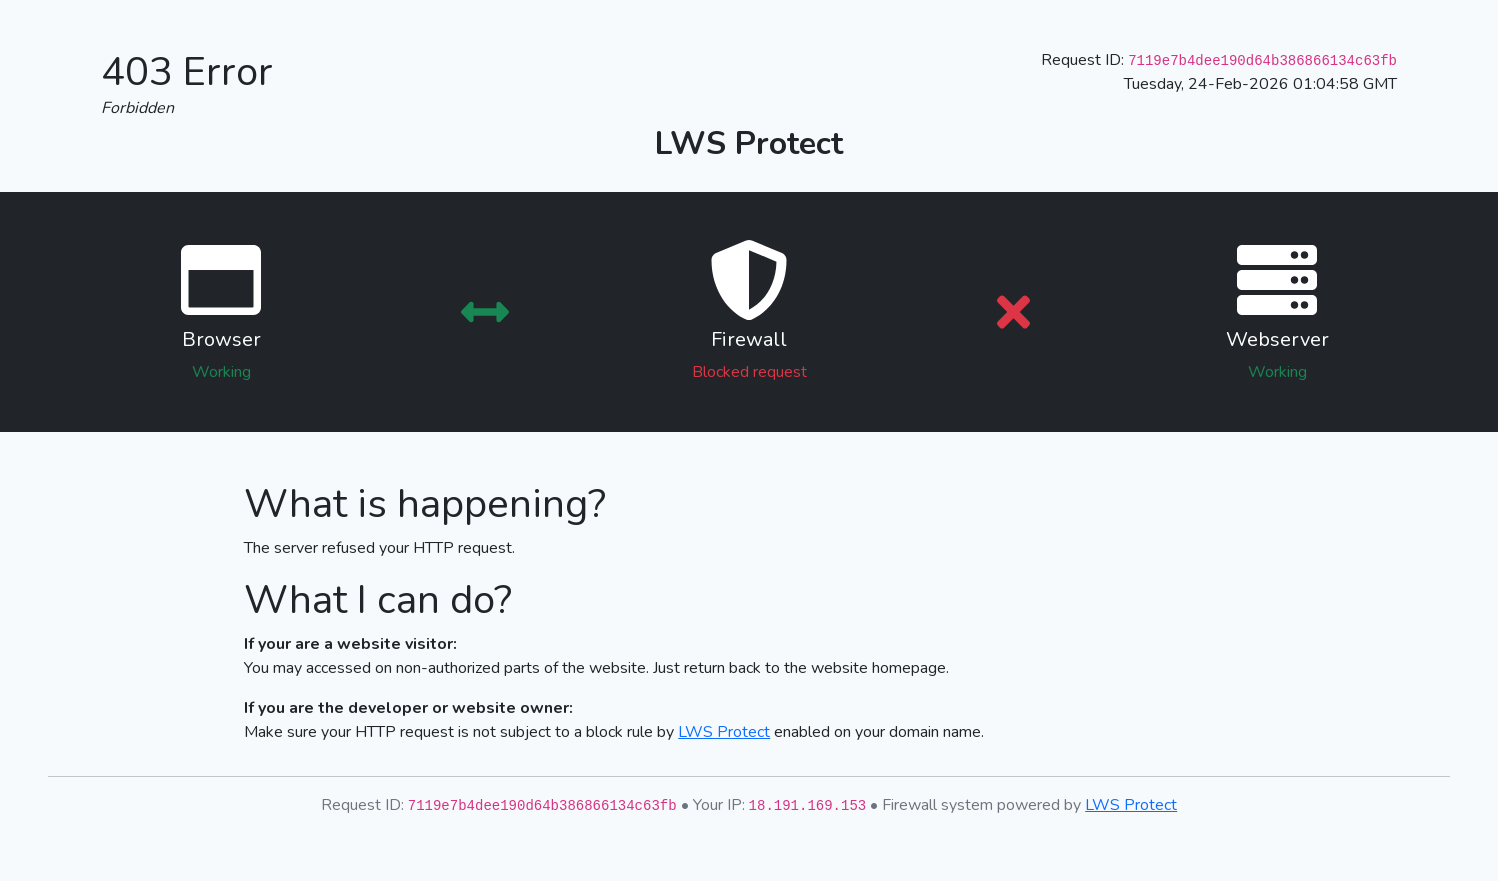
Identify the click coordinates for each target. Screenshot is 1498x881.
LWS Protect (724, 732)
